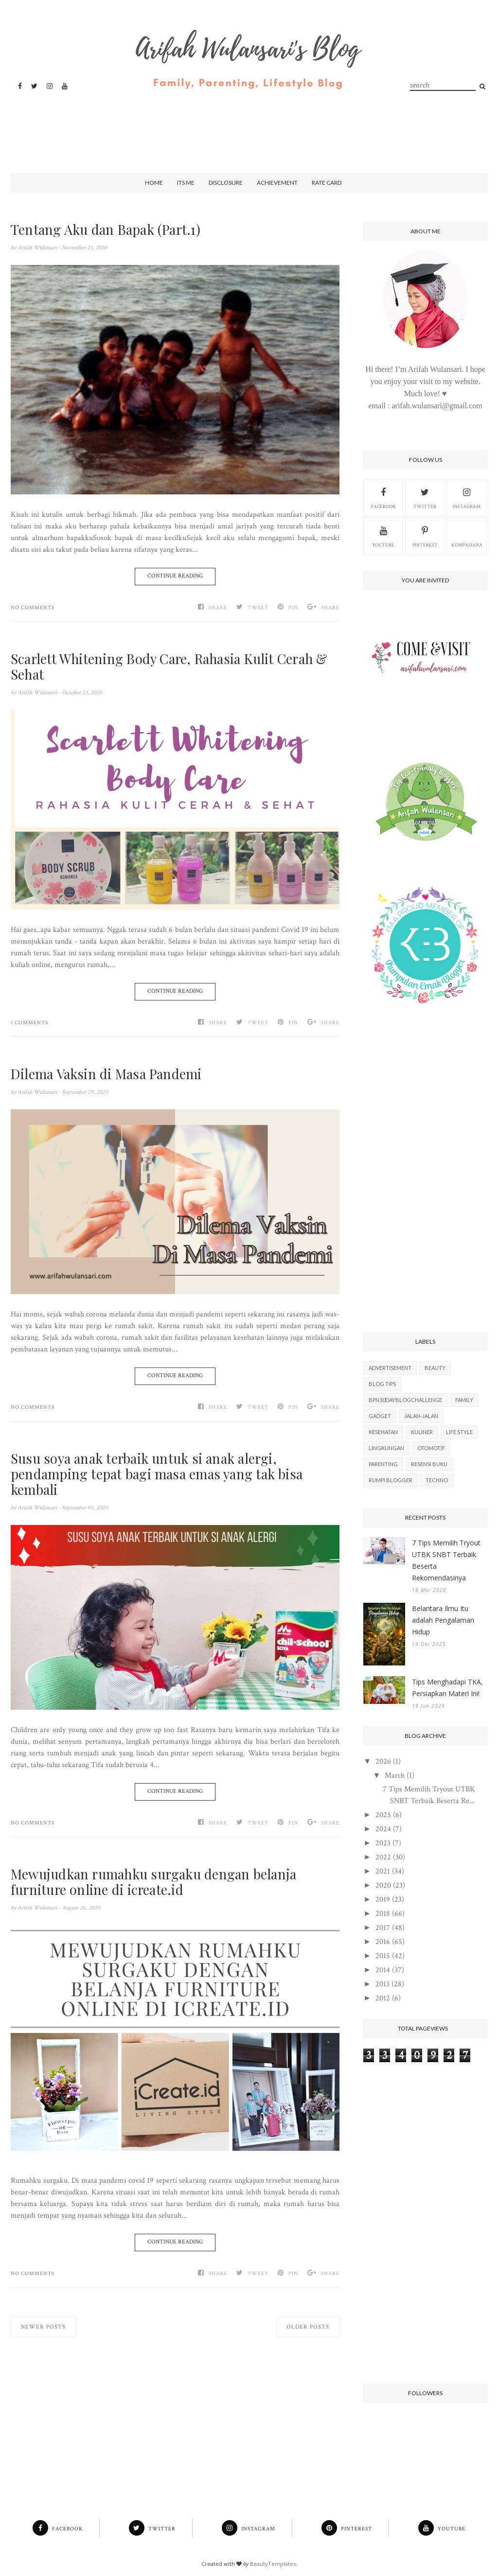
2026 (383, 1761)
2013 (382, 1984)
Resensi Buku (429, 1464)
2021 (382, 1871)
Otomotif (431, 1448)
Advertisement (390, 1368)
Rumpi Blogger (390, 1480)
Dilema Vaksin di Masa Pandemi (108, 1074)
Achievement (277, 182)
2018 (382, 1914)
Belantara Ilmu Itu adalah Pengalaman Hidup (443, 1620)
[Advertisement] (246, 123)
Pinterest (425, 535)
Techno (437, 1480)
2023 (383, 1843)
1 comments (29, 1022)
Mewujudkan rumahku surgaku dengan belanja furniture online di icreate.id (157, 1881)
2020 (383, 1885)
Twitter (424, 497)
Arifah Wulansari (38, 247)
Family (464, 1400)
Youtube (383, 535)
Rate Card (326, 182)
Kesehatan (383, 1432)
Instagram (466, 497)
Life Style (459, 1432)
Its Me (186, 182)
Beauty (435, 1368)
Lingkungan (386, 1448)
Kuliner (422, 1432)
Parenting (383, 1464)
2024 (383, 1829)
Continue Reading (175, 575)
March (395, 1775)
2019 (382, 1899)
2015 (382, 1956)
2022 (383, 1857)
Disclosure (226, 182)
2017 (382, 1928)
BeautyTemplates (273, 2563)
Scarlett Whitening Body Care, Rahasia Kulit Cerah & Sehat (172, 666)
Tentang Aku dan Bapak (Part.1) (107, 229)
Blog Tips (382, 1384)
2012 (382, 1998)
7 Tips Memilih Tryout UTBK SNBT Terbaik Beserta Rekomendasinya (446, 1560)
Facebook (383, 497)
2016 (382, 1942)
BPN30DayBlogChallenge (405, 1400)
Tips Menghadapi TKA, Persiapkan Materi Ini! (447, 1687)
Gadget (380, 1416)
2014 (382, 1970)
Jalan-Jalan (421, 1416)
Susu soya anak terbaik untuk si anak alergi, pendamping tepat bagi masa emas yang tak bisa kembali (158, 1474)
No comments (32, 607)
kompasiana (466, 535)
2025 (383, 1815)
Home (154, 182)
